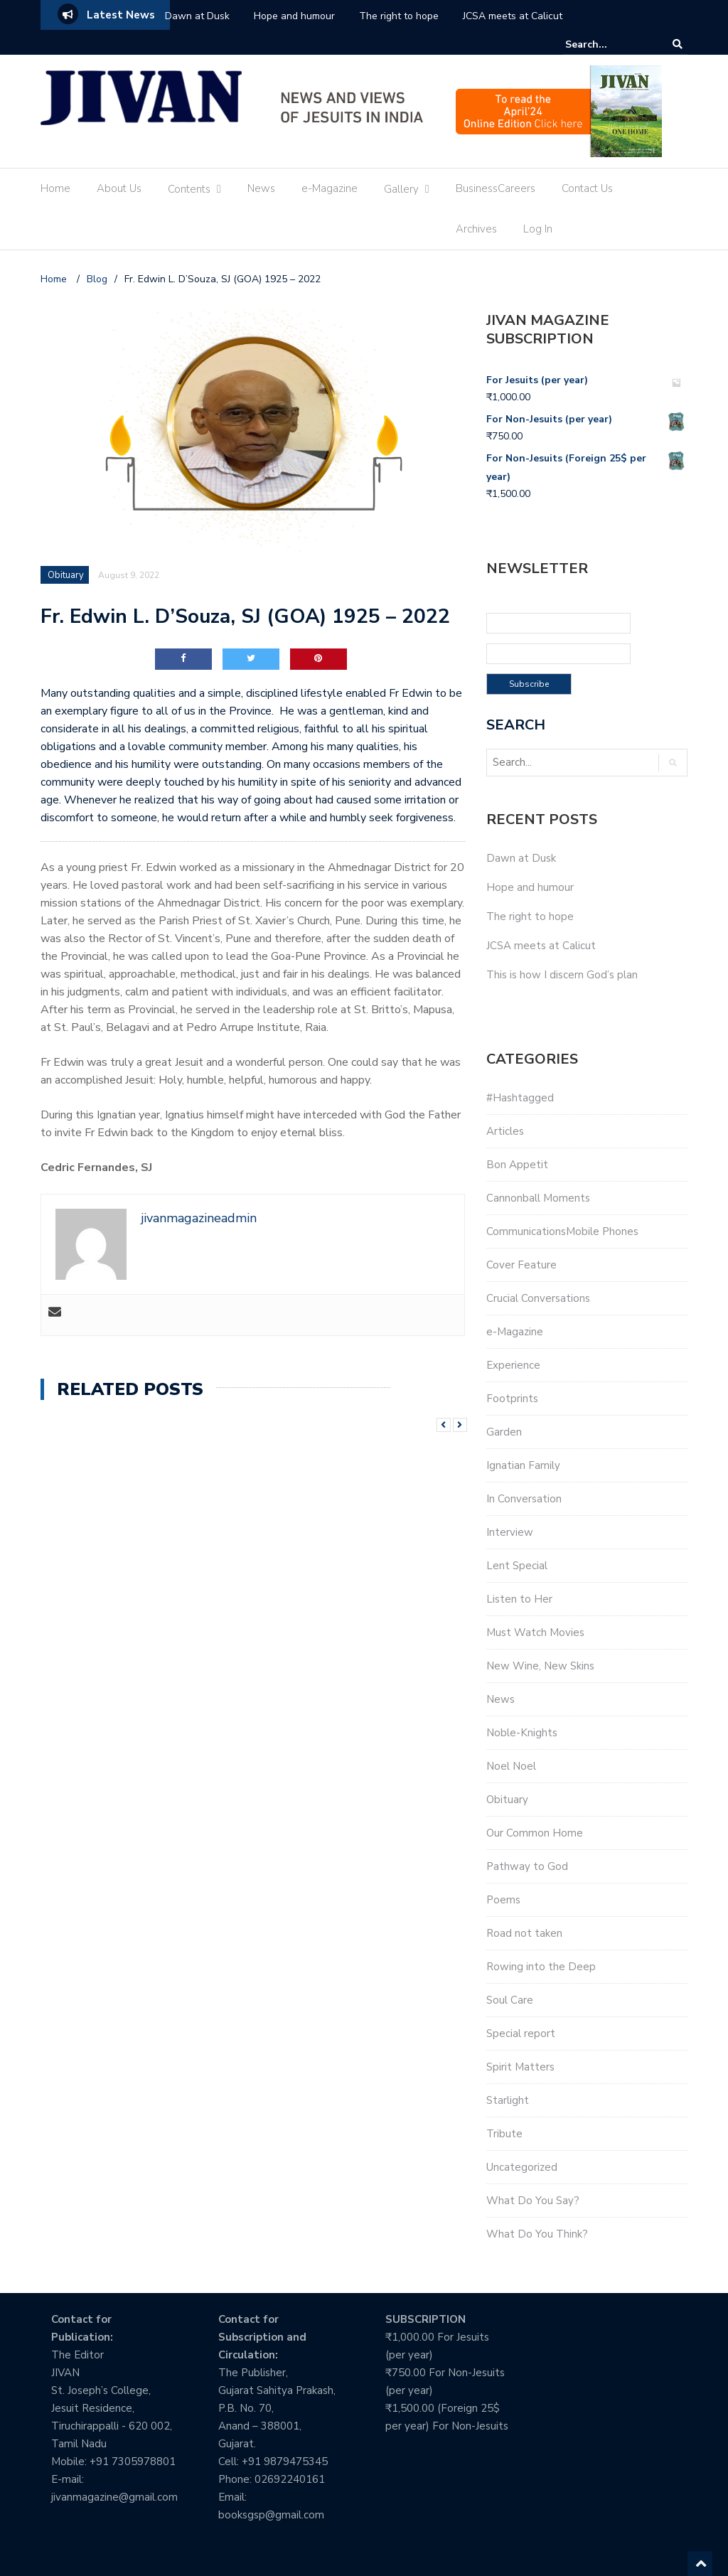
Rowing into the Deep (541, 1967)
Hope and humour (294, 16)
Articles (505, 1131)
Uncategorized (521, 2167)
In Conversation (524, 1499)
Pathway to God (527, 1866)
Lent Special (516, 1566)
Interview (509, 1532)
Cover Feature (521, 1265)
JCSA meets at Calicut (512, 16)
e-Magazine (329, 188)
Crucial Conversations (538, 1298)
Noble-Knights (521, 1733)
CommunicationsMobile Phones (562, 1231)
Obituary (66, 575)
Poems (503, 1900)
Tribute (504, 2134)
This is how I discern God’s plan (562, 975)
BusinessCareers (495, 188)
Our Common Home (534, 1833)
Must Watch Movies (535, 1632)
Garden (504, 1432)
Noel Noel (511, 1766)
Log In (537, 229)
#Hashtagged (520, 1098)
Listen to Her (519, 1599)
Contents (189, 189)
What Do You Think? (537, 2234)
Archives (476, 229)
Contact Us (587, 188)
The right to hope (399, 16)
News (261, 188)
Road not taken (524, 1933)
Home (55, 188)
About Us (119, 188)
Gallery (401, 189)
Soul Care (509, 2000)
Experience (513, 1365)
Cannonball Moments (538, 1198)
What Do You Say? (532, 2200)
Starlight (507, 2100)
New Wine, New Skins (540, 1666)
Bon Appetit (517, 1165)
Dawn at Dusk (197, 16)
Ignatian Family (523, 1465)
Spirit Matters (520, 2067)
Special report (520, 2033)
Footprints (512, 1398)
